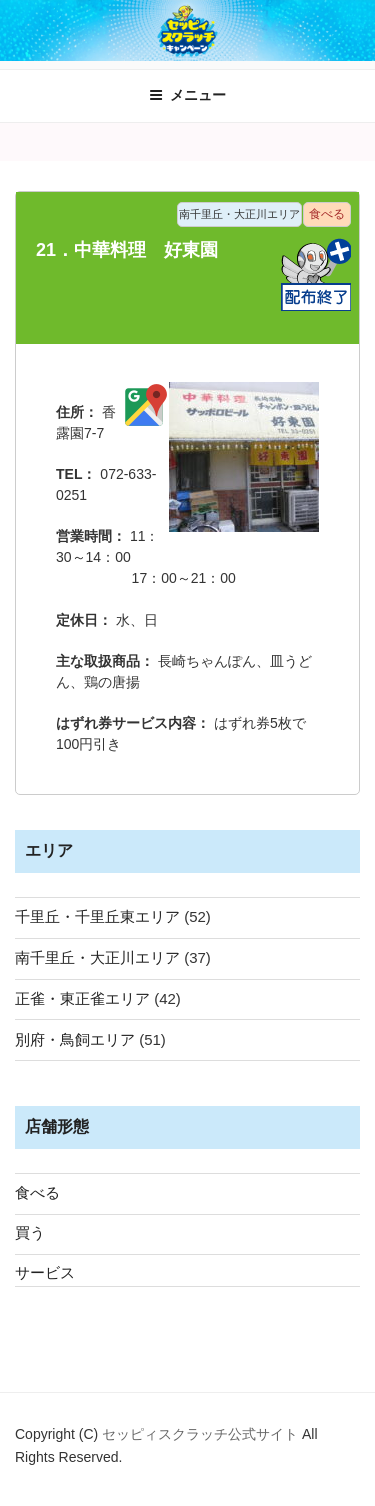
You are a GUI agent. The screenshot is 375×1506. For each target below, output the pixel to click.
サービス (45, 1272)
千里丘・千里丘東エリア (97, 916)
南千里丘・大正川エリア (97, 957)
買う (30, 1232)
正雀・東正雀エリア (82, 998)
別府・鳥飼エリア (75, 1039)
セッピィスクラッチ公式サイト (202, 1434)
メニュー (187, 95)
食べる (37, 1192)
